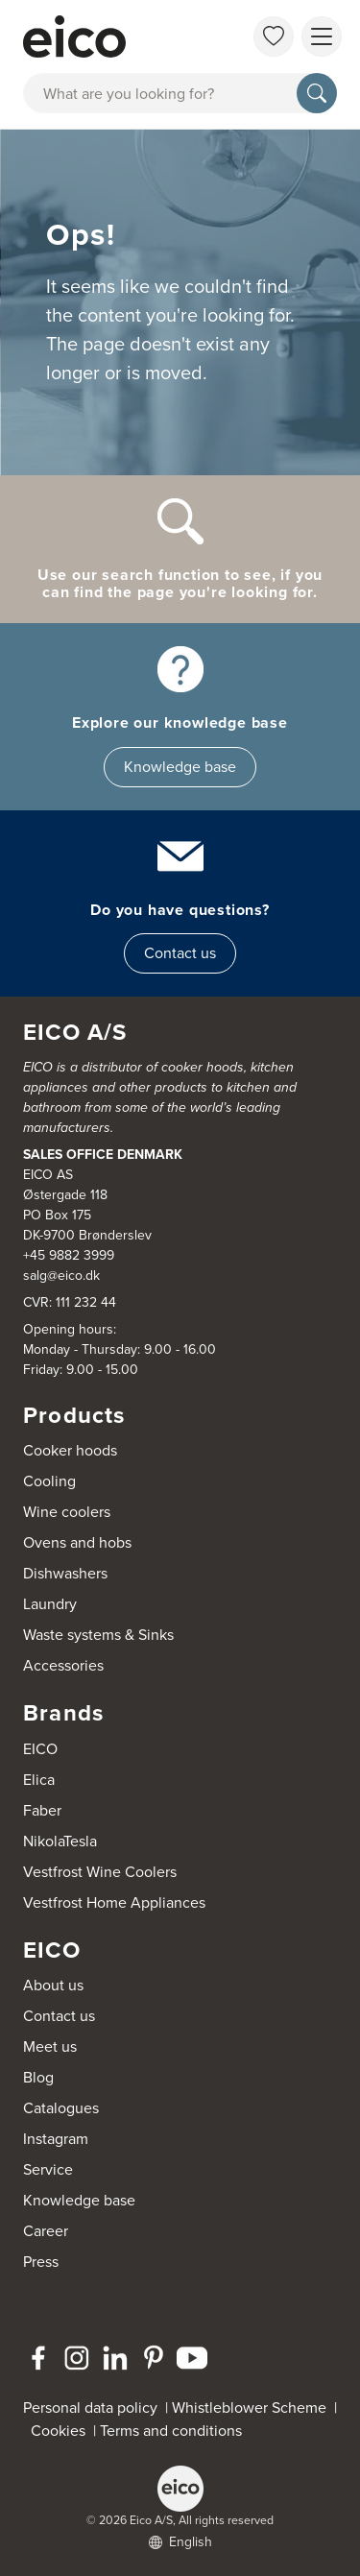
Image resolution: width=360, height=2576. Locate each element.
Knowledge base (180, 767)
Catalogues (61, 2108)
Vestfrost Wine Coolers (100, 1872)
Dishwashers (65, 1573)
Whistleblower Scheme (249, 2407)
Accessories (63, 1665)
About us (53, 1985)
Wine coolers (66, 1512)
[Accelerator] (109, 36)
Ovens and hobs (77, 1542)
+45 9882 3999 (68, 1255)
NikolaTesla (60, 1841)
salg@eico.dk (61, 1275)
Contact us (180, 953)
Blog (38, 2077)
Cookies (62, 2431)
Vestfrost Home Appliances (114, 1902)
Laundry (50, 1604)
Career (45, 2231)
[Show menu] (321, 36)
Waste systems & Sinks (98, 1635)
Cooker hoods (70, 1450)
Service (48, 2169)
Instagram (55, 2139)
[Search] (317, 93)
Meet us (50, 2046)
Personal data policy (90, 2407)
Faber (42, 1810)
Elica (39, 1780)
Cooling (49, 1481)
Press (41, 2262)
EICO (40, 1749)
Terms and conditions (171, 2431)
